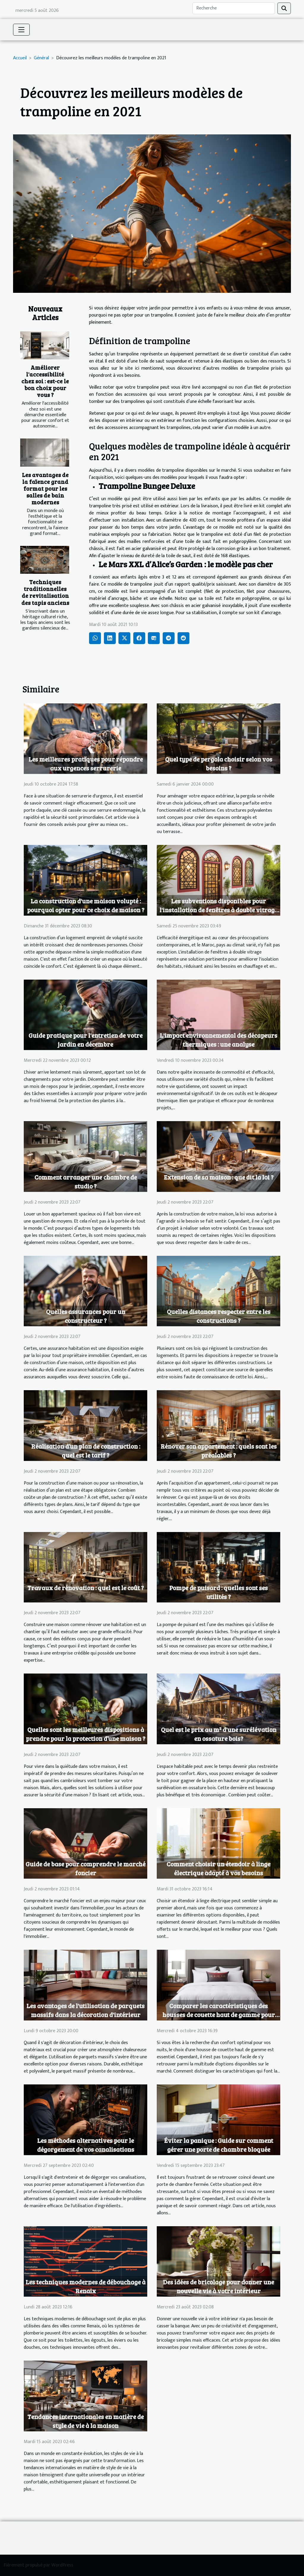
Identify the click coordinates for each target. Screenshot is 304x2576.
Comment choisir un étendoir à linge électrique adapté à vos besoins (218, 1868)
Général (41, 58)
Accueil (20, 58)
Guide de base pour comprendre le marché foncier (85, 1868)
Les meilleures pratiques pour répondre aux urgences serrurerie (85, 763)
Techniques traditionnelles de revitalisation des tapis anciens (45, 592)
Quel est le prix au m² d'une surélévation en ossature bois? (218, 1734)
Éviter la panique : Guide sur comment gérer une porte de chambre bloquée (218, 2145)
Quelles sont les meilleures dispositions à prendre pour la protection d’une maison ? (85, 1734)
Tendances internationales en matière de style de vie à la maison (85, 2421)
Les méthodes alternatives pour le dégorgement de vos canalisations (85, 2145)
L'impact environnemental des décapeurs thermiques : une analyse (218, 1039)
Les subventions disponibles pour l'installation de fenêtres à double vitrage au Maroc (218, 910)
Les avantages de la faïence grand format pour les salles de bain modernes (45, 488)
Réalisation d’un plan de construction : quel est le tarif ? (85, 1450)
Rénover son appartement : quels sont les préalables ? (219, 1450)
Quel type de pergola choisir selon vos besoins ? (218, 763)
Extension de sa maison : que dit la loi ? (218, 1177)
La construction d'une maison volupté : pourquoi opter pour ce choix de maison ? (85, 905)
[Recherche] (233, 8)
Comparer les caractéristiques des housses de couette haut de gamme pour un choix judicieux (218, 2014)
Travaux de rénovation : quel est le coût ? (85, 1587)
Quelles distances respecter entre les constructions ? (218, 1316)
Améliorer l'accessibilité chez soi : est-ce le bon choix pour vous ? (45, 380)
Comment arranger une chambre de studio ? (85, 1181)
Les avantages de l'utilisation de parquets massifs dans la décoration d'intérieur (85, 2010)
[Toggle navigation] (21, 30)
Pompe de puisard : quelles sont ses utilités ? (218, 1592)
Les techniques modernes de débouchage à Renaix (85, 2286)
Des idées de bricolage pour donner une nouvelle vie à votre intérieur (218, 2286)
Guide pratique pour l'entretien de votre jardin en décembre (85, 1039)
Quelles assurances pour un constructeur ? (85, 1316)
